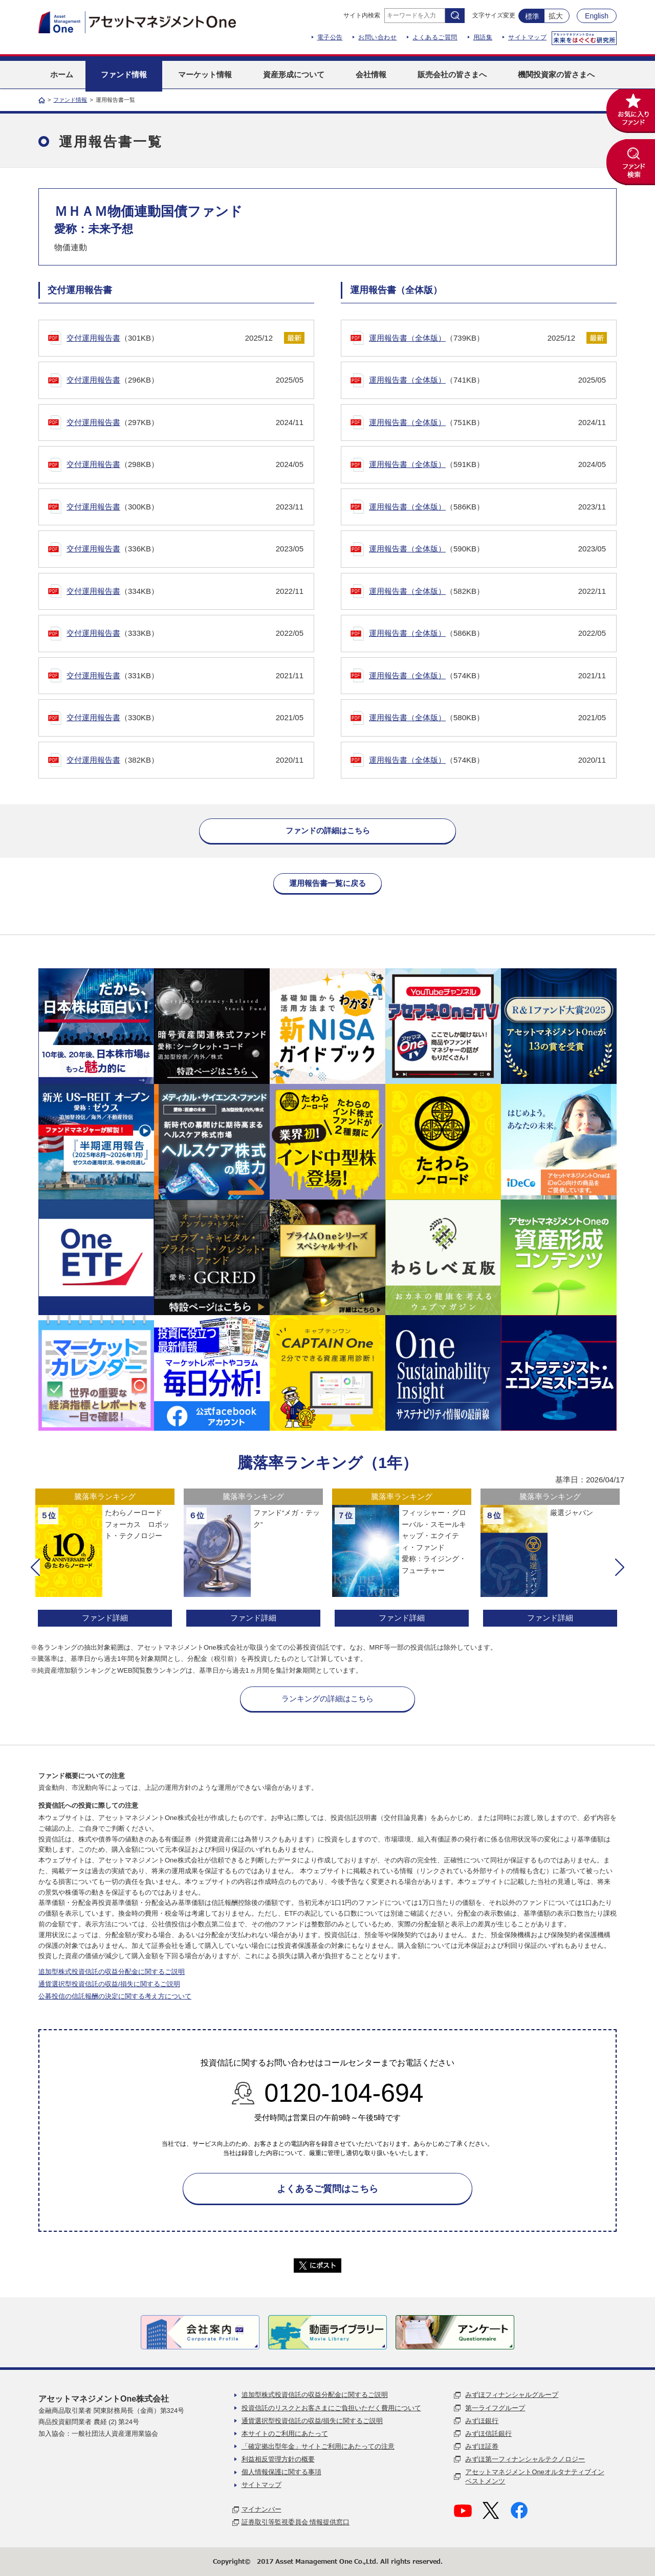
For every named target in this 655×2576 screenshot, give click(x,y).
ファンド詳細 (105, 1617)
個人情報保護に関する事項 (281, 2472)
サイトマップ (527, 37)
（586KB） (487, 507)
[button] (35, 1567)
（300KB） (185, 507)
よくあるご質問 (434, 37)
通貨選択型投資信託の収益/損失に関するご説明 (109, 1984)
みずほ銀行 (481, 2421)
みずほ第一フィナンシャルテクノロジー (525, 2459)
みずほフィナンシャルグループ (511, 2395)
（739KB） (472, 338)
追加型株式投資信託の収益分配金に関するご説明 (111, 1971)
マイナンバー (261, 2509)
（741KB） (487, 380)
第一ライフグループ (495, 2408)
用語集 (483, 37)
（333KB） (185, 633)
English (596, 16)
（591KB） (487, 465)
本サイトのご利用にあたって (285, 2433)
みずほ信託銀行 (488, 2433)
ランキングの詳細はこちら (327, 1698)
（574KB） (487, 676)
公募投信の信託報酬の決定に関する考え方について (114, 1996)
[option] (105, 1559)
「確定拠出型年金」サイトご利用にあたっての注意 (318, 2446)
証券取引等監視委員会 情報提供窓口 (296, 2522)
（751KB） (487, 423)
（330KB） (185, 718)
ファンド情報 (70, 100)
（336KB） (185, 549)
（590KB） (487, 549)
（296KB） (185, 380)
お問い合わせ (377, 37)
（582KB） (487, 591)
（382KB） (185, 760)
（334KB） (185, 591)
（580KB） (487, 718)
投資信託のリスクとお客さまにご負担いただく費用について (331, 2408)
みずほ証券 (481, 2446)
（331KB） (185, 676)
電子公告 (330, 37)
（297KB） (185, 423)
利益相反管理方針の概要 (278, 2459)
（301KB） (170, 338)
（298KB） (185, 465)
